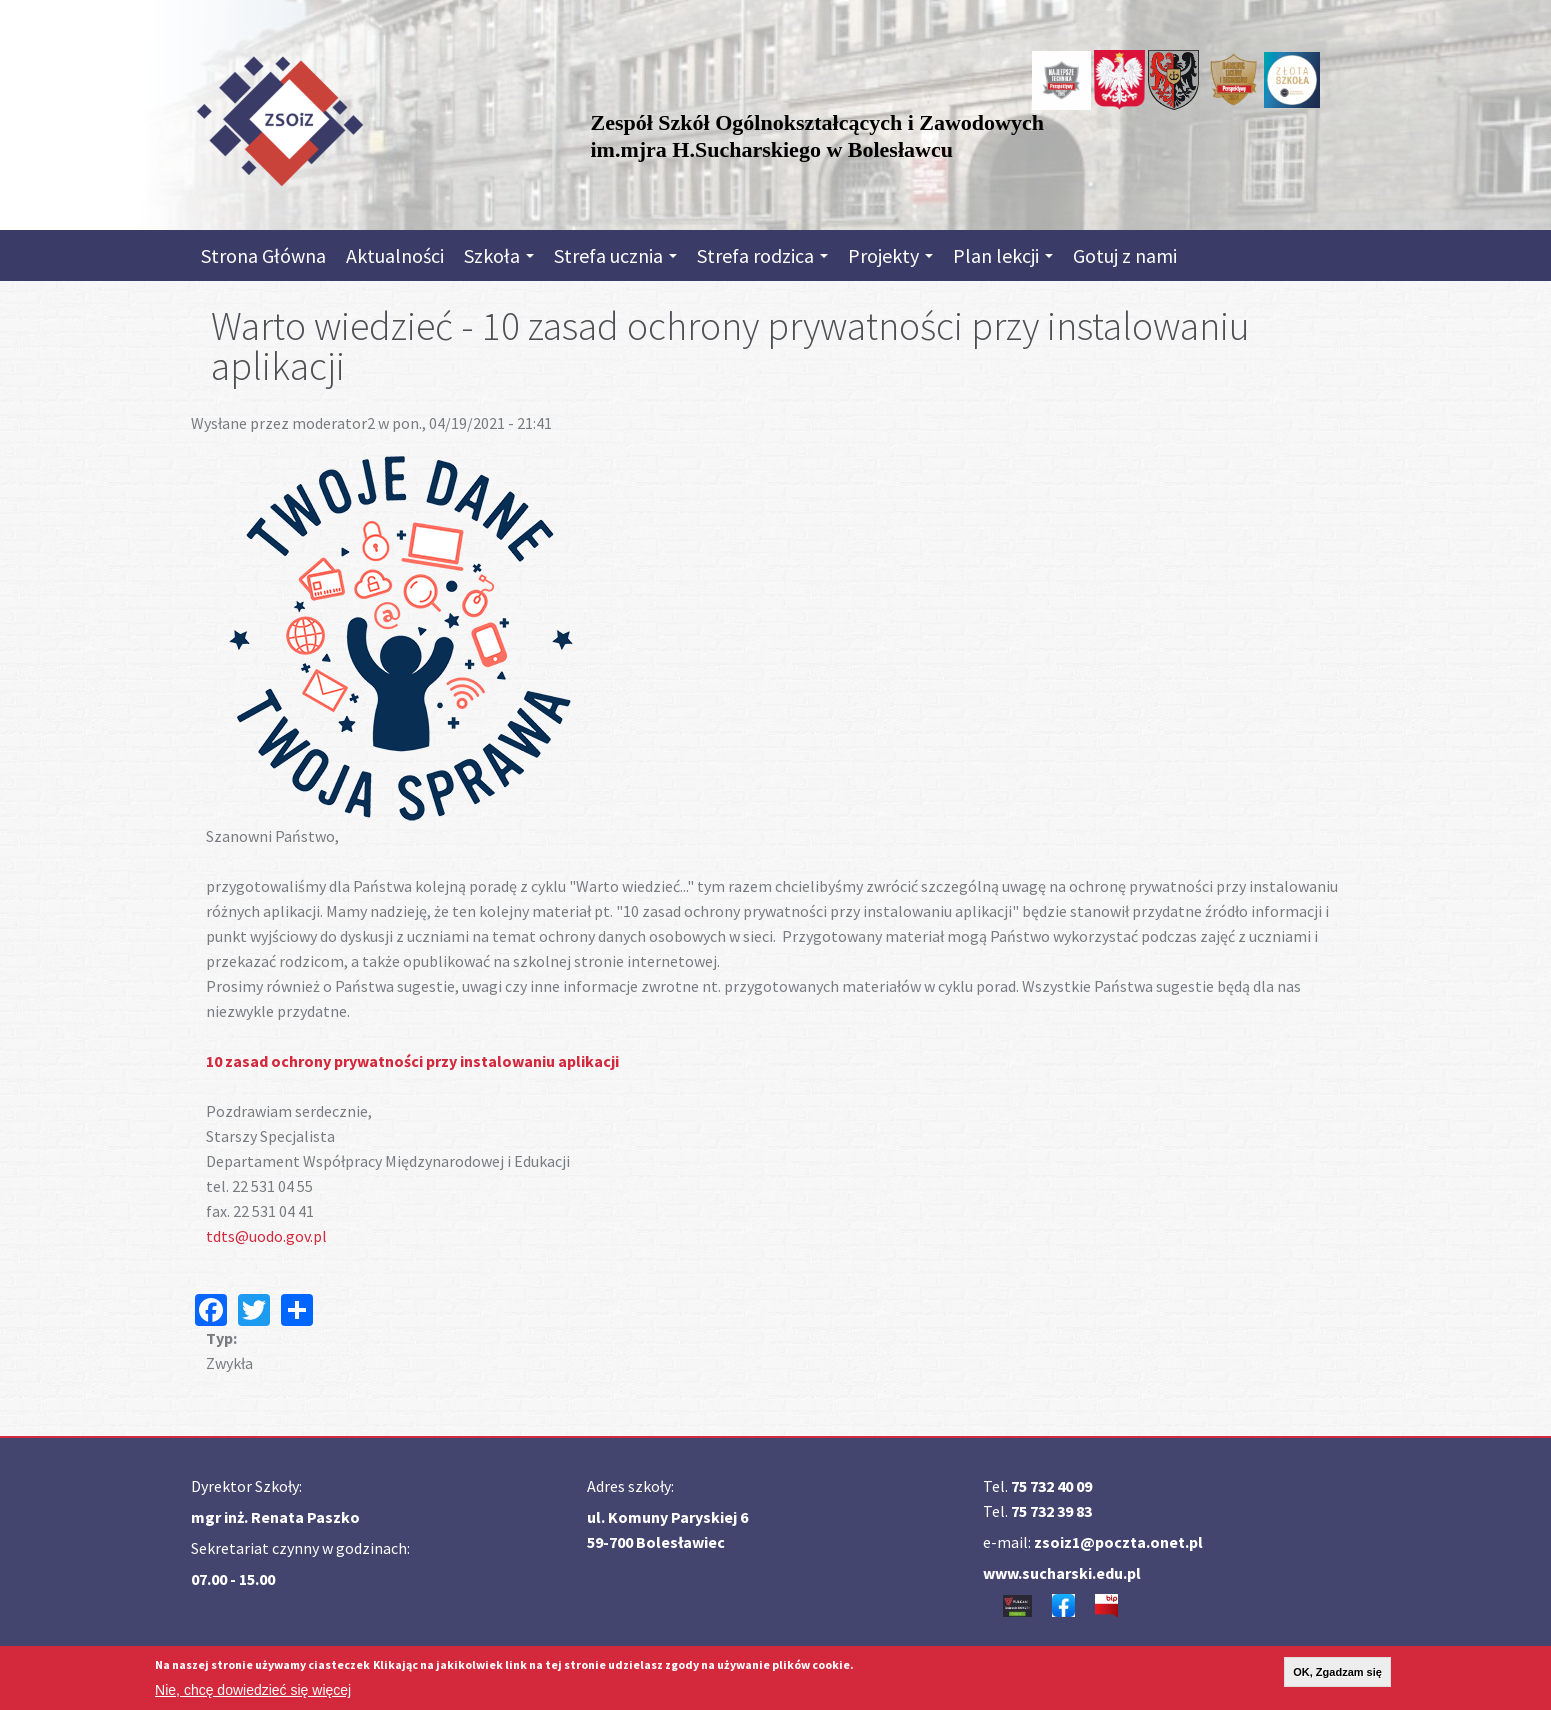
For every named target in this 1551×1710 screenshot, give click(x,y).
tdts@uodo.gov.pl (266, 1236)
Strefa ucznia (615, 255)
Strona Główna (263, 255)
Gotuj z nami (1125, 255)
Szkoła (499, 255)
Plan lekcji (1003, 255)
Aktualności (395, 255)
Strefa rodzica (762, 255)
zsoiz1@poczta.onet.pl (1118, 1542)
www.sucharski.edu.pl (1062, 1573)
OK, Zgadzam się (1337, 1673)
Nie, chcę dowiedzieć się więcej (253, 1691)
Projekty (890, 255)
